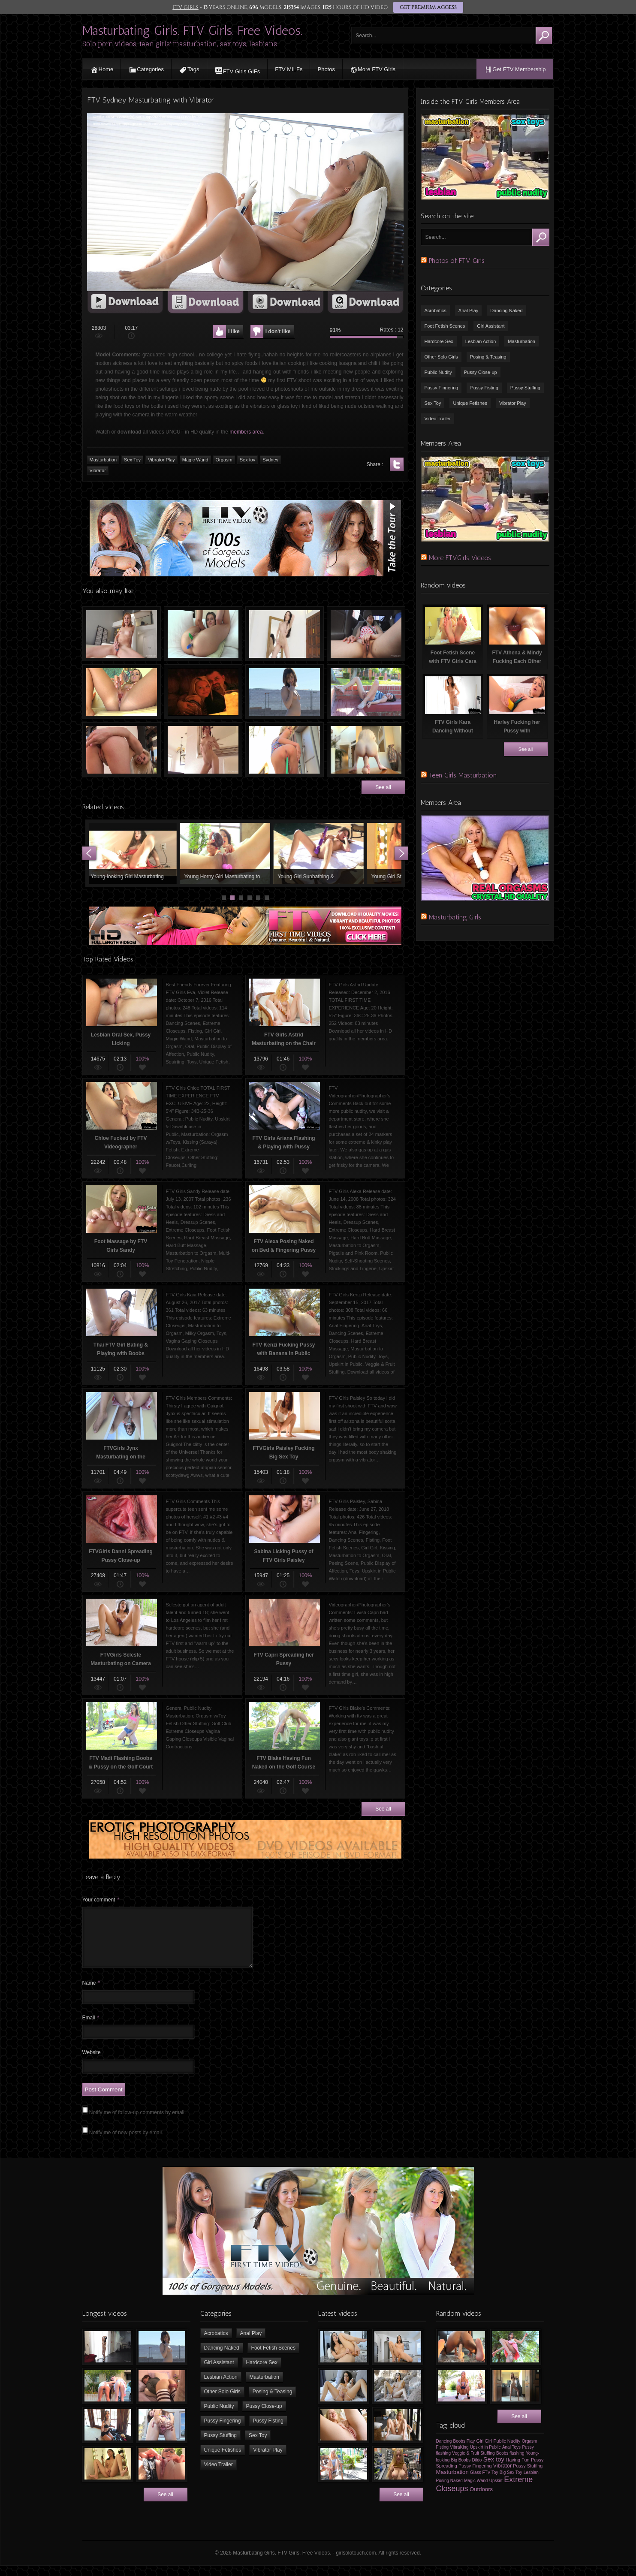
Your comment (101, 1900)
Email (90, 2028)
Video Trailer (438, 418)
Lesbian (531, 2482)
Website (91, 2063)
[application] (245, 202)
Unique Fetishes (470, 403)
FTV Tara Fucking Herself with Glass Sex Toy (121, 750)
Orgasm (529, 2451)
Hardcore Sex (439, 341)
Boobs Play (464, 2451)
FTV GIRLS (186, 7)
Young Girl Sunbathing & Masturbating (321, 853)
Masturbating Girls (455, 917)
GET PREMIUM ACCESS (428, 7)
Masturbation (521, 341)
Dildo (477, 2470)
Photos (326, 69)
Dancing (444, 2451)
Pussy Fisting (484, 387)
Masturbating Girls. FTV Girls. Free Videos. (192, 30)
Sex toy (493, 2469)
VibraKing (459, 2457)
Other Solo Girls (441, 356)
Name (91, 1993)
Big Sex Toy (511, 2482)
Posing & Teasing (488, 356)
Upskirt (496, 2491)
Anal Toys (511, 2457)
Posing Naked (449, 2491)
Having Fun (517, 2470)
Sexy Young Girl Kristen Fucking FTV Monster (366, 750)
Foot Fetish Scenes (445, 325)
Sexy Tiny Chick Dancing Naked (203, 750)
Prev (89, 853)
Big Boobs (461, 2470)
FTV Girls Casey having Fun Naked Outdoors (284, 692)
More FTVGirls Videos (460, 558)
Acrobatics (435, 310)
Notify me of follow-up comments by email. (137, 2123)
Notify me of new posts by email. (126, 2143)
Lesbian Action (480, 341)
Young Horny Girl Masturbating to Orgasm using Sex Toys (227, 853)
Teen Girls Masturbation (463, 775)
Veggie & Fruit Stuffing (473, 2463)
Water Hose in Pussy (284, 750)
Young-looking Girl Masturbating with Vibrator (134, 853)
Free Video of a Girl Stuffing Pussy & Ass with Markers (203, 634)
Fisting (442, 2457)
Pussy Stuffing (525, 387)
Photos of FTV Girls (457, 260)
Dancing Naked (506, 310)
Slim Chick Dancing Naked (284, 634)
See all (383, 787)
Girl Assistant (490, 325)
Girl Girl (484, 2451)
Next (401, 853)
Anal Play (468, 310)
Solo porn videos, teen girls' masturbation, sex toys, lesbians (179, 44)
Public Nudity (438, 372)
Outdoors (481, 2499)
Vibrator (502, 2476)
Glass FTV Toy (484, 2482)
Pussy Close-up (480, 372)
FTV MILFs (288, 69)
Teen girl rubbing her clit (121, 634)
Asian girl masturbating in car (366, 634)
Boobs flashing (510, 2463)
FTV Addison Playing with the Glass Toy (121, 692)
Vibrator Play (512, 403)
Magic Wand (476, 2491)
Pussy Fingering (441, 387)
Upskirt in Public (485, 2457)
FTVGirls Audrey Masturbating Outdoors (366, 692)
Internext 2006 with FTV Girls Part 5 (203, 692)
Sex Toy (433, 403)
